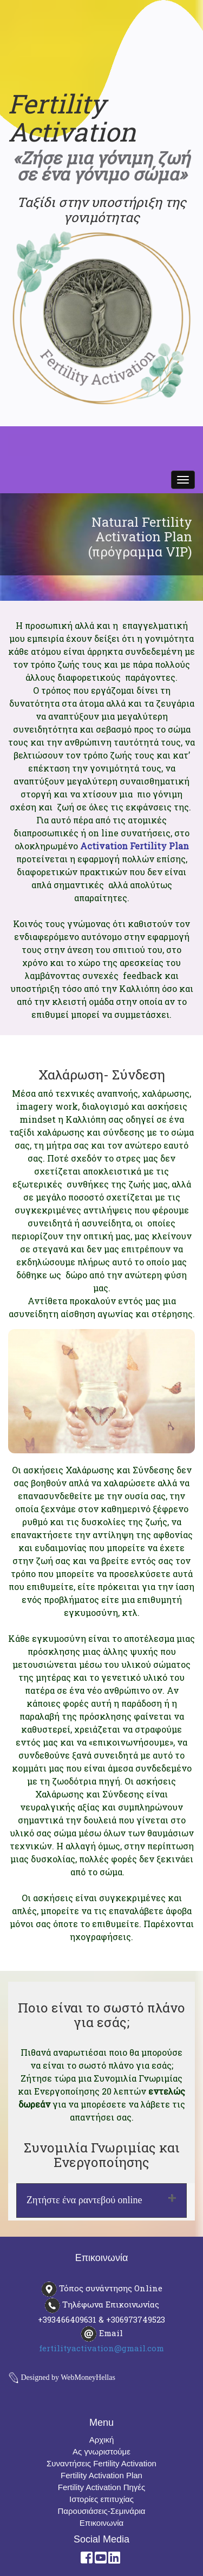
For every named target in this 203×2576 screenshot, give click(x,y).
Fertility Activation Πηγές (101, 2487)
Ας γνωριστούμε (101, 2451)
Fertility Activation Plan (101, 2475)
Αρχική (101, 2439)
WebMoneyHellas (88, 2377)
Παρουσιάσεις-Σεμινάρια (102, 2510)
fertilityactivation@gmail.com (101, 2348)
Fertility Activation (72, 117)
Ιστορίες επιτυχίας (101, 2499)
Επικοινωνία (101, 2522)
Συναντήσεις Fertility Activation (101, 2463)
